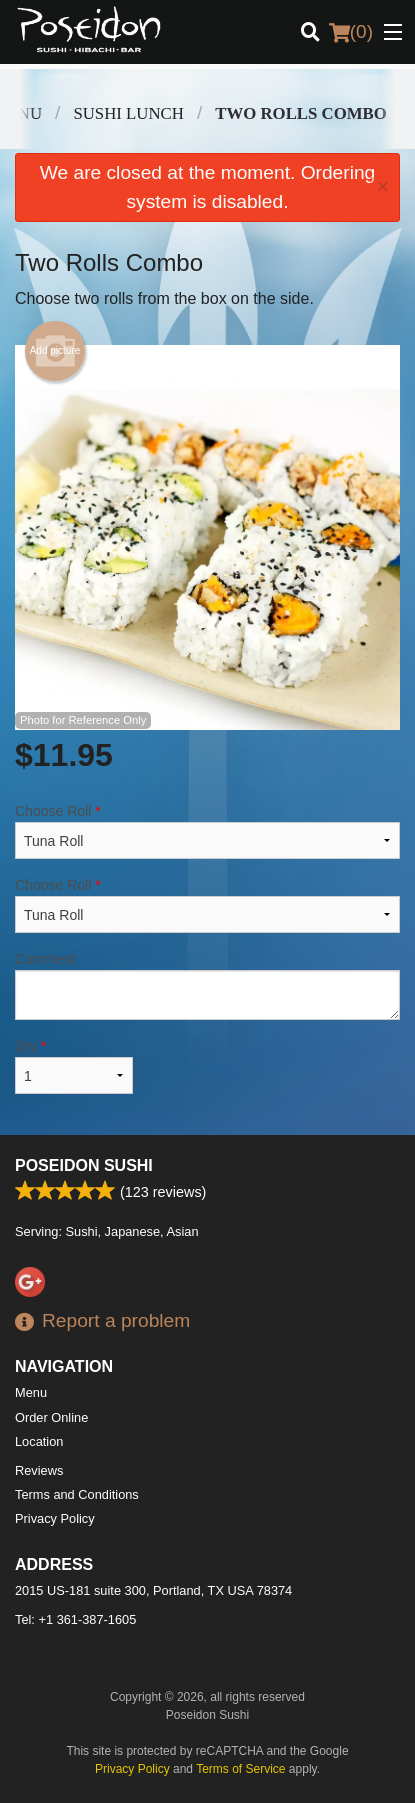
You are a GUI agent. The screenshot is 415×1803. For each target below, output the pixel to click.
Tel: (75, 1619)
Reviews (39, 1470)
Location (39, 1441)
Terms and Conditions (77, 1494)
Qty (74, 1066)
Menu (31, 1392)
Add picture (55, 351)
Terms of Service (240, 1769)
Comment (207, 985)
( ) (351, 32)
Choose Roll (207, 831)
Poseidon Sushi (84, 1165)
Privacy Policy (55, 1518)
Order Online (51, 1417)
